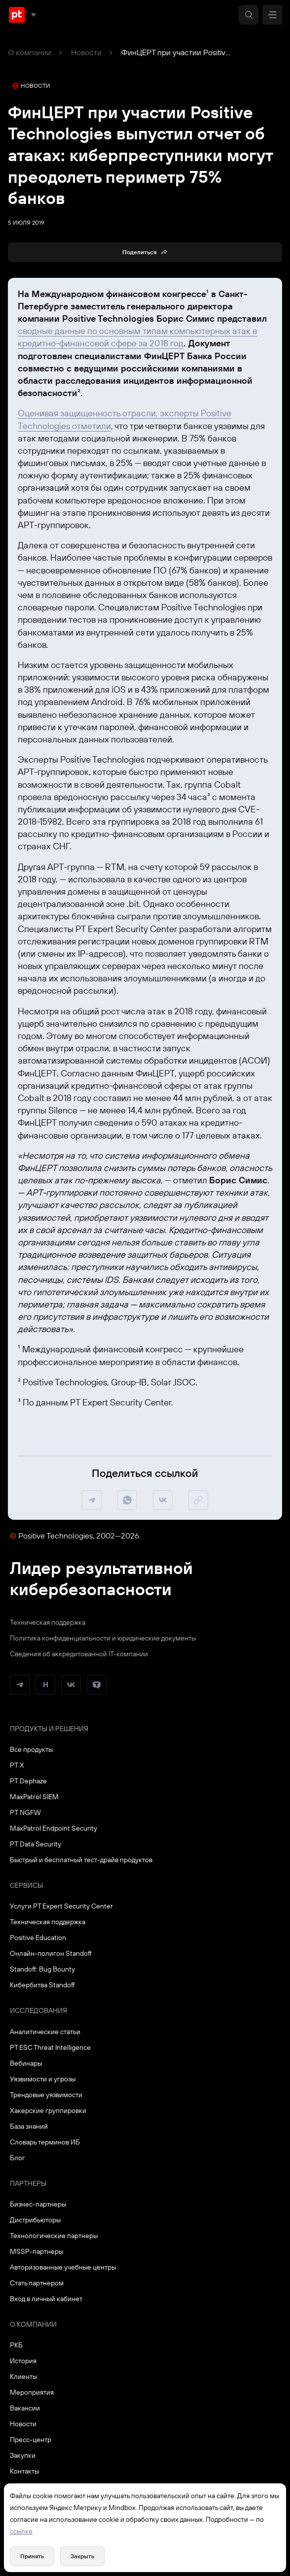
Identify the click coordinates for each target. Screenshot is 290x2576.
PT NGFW (25, 1812)
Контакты (24, 2471)
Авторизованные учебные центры (63, 2267)
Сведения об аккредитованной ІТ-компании (79, 1653)
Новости (86, 52)
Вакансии (25, 2408)
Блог (17, 2157)
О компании (29, 52)
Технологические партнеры (54, 2235)
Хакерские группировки (48, 2110)
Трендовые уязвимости (46, 2094)
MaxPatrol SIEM (34, 1796)
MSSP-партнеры (36, 2251)
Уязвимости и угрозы (42, 2078)
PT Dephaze (28, 1780)
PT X (17, 1765)
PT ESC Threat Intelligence (50, 2047)
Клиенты (23, 2376)
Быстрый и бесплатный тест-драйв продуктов (81, 1859)
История (23, 2360)
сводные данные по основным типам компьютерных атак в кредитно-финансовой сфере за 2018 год (137, 337)
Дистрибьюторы (35, 2219)
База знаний (29, 2126)
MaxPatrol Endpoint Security (53, 1828)
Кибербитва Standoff (42, 1984)
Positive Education (38, 1937)
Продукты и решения (49, 1728)
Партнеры (28, 2183)
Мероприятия (32, 2392)
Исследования (38, 2010)
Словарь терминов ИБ (45, 2142)
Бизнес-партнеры (38, 2204)
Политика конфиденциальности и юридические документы (103, 1638)
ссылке (21, 2531)
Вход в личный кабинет (46, 2298)
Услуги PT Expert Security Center (61, 1906)
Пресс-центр (30, 2439)
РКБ (16, 2345)
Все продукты (31, 1749)
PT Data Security (35, 1844)
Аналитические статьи (45, 2031)
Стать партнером (37, 2282)
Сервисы (26, 1885)
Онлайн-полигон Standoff (51, 1953)
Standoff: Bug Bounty (42, 1969)
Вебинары (26, 2063)
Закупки (23, 2455)
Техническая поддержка (47, 1622)
